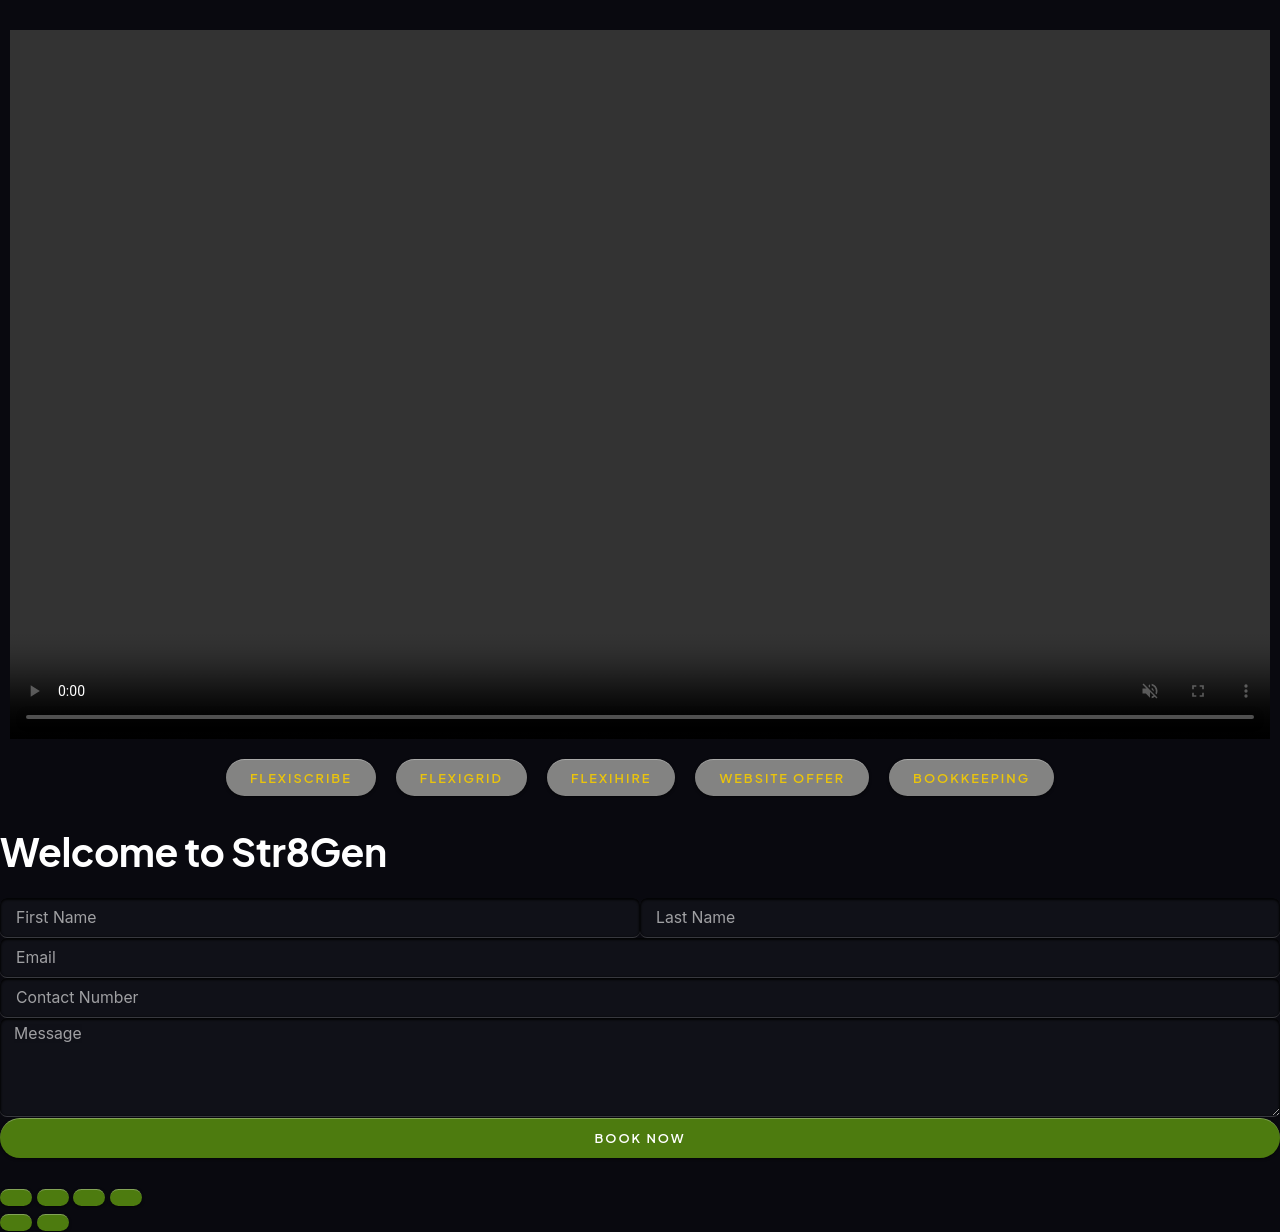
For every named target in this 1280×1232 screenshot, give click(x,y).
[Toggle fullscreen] (53, 1198)
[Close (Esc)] (126, 1198)
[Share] (89, 1198)
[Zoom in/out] (16, 1198)
